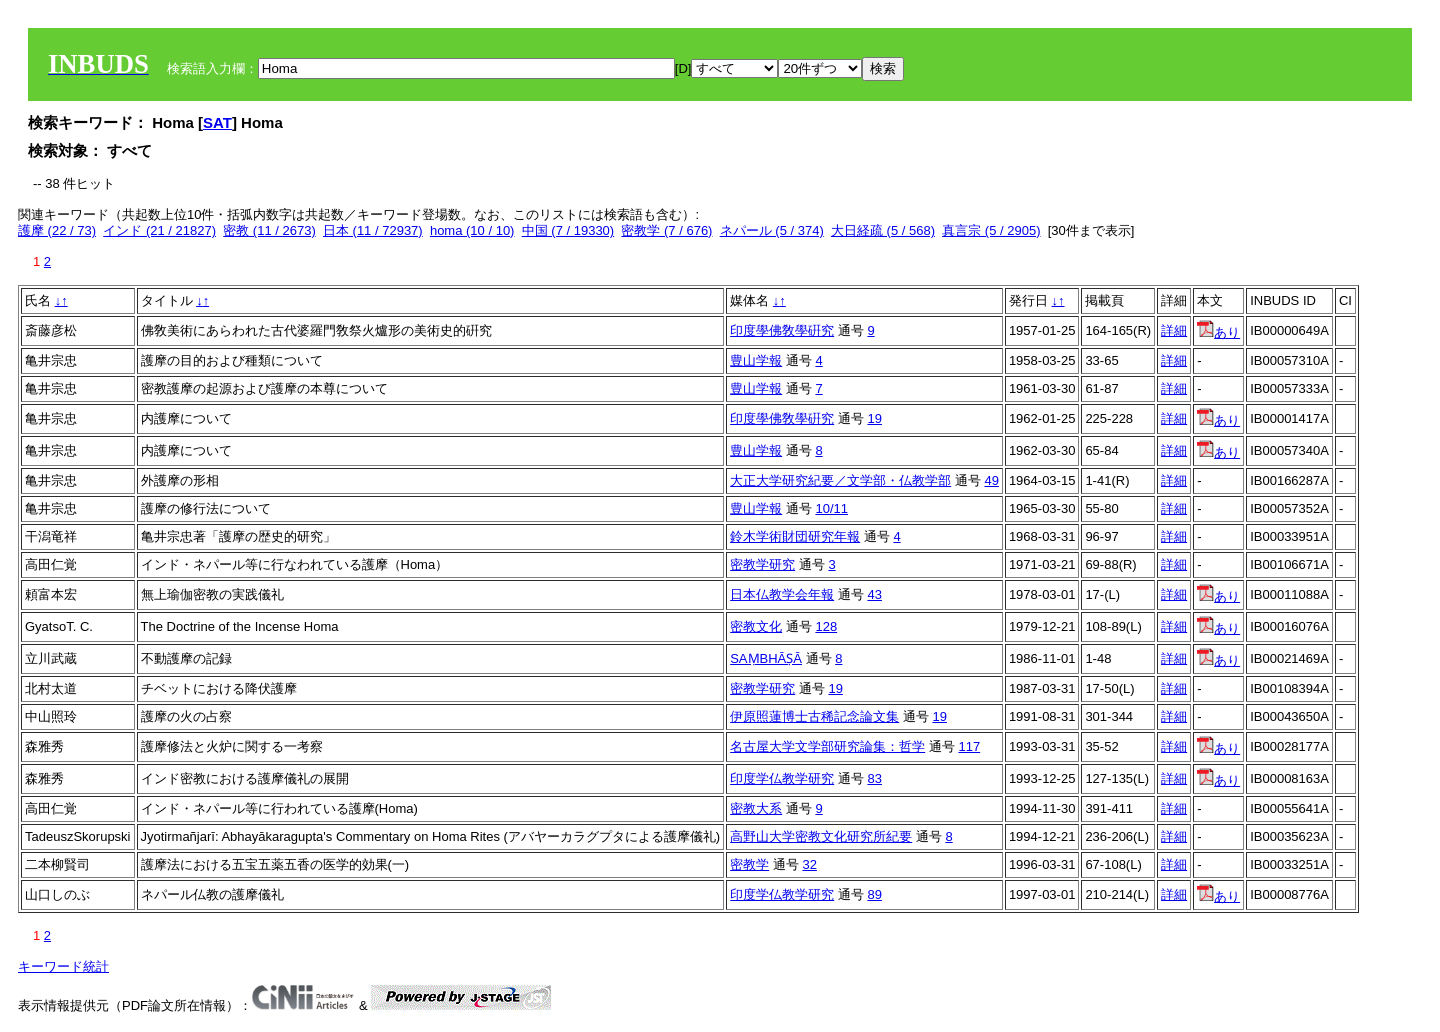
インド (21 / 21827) (159, 230)
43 (874, 594)
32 (809, 864)
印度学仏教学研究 (782, 778)
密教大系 (756, 808)
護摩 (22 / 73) (57, 230)
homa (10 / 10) (472, 230)
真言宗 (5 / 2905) (991, 230)
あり (1218, 332)
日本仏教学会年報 (782, 594)
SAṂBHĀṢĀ (766, 658)
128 (826, 626)
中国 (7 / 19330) (568, 230)
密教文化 (756, 626)
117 (969, 746)
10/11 (831, 508)
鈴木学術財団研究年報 (795, 536)
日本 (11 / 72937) (373, 230)
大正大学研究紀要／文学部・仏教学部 (840, 480)
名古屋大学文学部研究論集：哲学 (827, 746)
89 (874, 894)
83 (874, 778)
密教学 (749, 864)
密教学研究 (762, 564)
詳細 (1174, 330)
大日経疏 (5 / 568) (883, 230)
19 (874, 418)
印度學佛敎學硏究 (782, 330)
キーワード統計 (63, 966)
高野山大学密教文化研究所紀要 (821, 836)
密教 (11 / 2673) (269, 230)
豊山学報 (756, 360)
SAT (217, 122)
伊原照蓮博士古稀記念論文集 (814, 716)
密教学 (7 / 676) (666, 230)
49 (991, 480)
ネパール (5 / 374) (772, 230)
